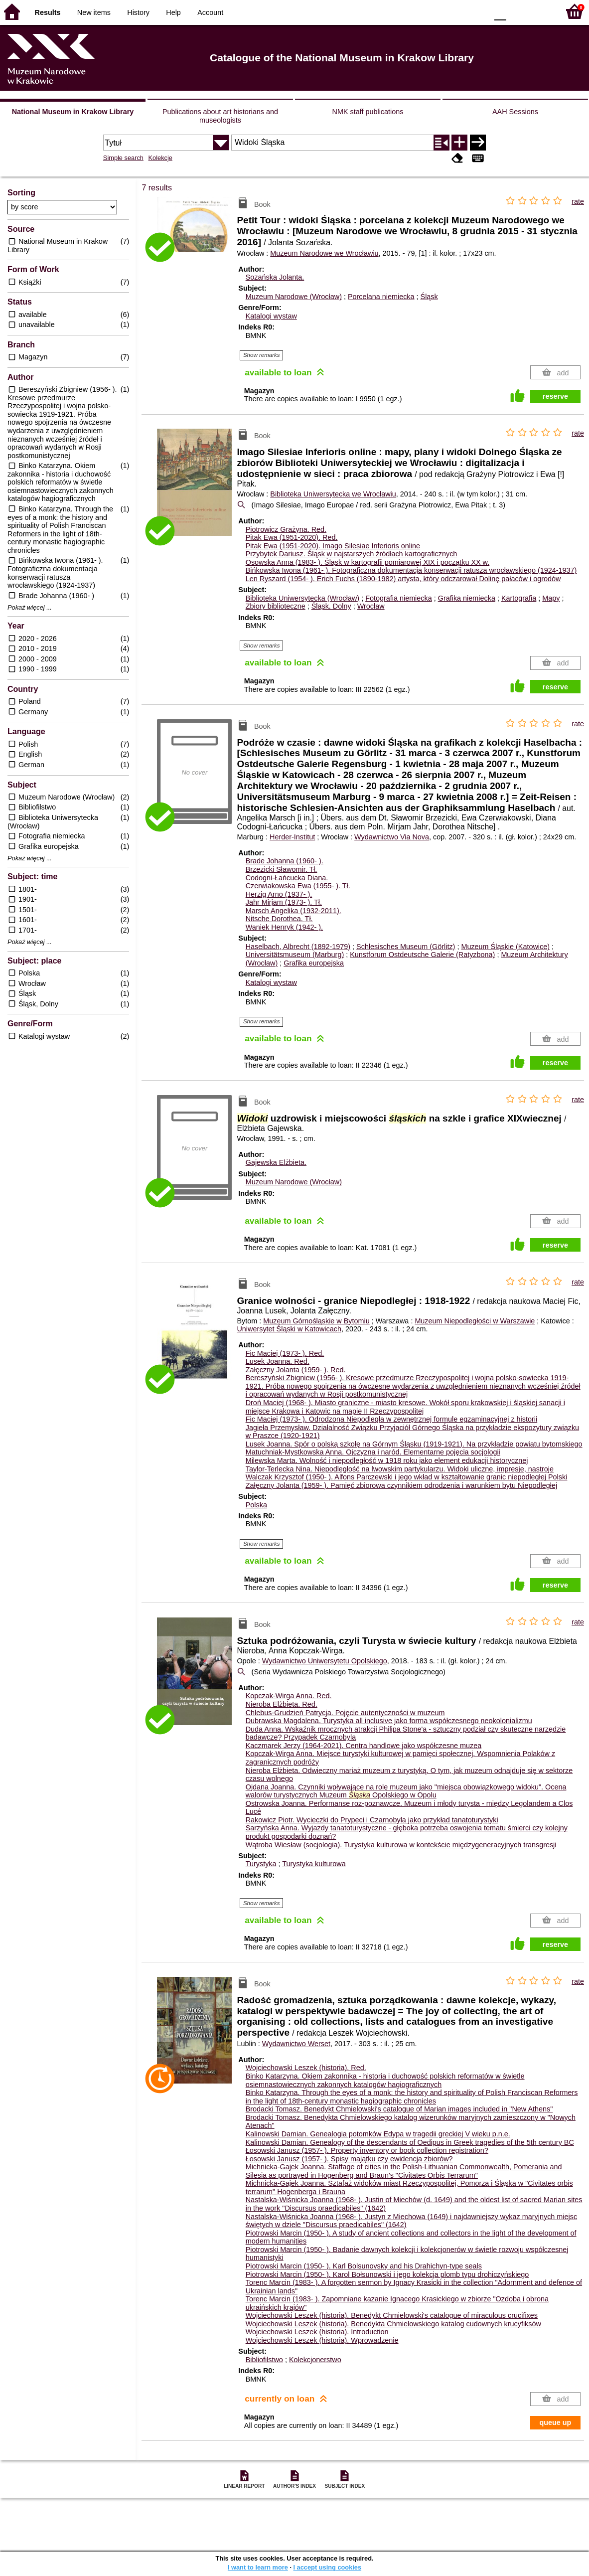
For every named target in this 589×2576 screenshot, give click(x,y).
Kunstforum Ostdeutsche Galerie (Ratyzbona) (422, 955)
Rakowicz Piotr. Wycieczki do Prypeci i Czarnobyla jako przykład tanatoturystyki (372, 1820)
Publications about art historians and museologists (220, 116)
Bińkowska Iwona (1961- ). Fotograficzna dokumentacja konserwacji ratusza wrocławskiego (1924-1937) (411, 570)
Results (48, 12)
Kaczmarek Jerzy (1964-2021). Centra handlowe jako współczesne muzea (364, 1746)
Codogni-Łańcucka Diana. (287, 878)
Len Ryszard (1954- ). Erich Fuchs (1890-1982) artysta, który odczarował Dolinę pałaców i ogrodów (403, 579)
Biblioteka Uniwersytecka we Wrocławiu (333, 494)
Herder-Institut (292, 837)
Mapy (551, 598)
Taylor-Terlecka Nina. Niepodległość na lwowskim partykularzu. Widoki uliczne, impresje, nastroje (400, 1469)
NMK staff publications (368, 112)
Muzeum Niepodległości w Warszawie (475, 1321)
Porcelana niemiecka (381, 297)
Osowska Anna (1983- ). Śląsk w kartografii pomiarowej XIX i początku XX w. (368, 562)
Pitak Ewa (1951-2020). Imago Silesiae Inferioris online (333, 546)
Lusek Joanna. (277, 1361)
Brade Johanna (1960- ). (284, 861)
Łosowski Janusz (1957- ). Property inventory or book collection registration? (367, 2150)
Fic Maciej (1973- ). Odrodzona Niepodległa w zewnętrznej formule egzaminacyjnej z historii (391, 1419)
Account (210, 12)
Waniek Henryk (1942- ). (284, 927)
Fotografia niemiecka (398, 598)
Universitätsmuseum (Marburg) (295, 955)
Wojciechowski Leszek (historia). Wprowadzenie (322, 2340)
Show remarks (261, 355)
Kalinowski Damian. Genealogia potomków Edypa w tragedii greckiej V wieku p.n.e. (378, 2134)
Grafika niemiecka (466, 598)
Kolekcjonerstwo (315, 2360)
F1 (517, 11)
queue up (555, 2422)
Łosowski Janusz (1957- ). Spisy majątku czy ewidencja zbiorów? (349, 2159)
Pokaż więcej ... (29, 607)
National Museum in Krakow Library (73, 112)
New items (94, 12)
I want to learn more (258, 2567)
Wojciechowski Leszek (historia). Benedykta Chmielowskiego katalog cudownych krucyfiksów (393, 2324)
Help (173, 12)
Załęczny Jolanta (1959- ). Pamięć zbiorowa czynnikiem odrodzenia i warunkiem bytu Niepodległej (402, 1485)
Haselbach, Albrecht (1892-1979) (298, 947)
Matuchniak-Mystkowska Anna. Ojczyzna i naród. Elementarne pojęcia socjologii (373, 1452)
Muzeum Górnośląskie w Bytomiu (316, 1321)
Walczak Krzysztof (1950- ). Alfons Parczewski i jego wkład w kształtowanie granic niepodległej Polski (407, 1477)
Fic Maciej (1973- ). (285, 1353)
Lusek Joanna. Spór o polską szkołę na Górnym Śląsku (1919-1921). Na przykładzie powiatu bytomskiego (414, 1444)
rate (578, 201)
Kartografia (518, 598)
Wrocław (371, 606)
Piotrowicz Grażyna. (286, 529)
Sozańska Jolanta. (275, 277)
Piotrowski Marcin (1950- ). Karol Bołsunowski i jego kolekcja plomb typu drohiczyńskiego (387, 2274)
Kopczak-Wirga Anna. (289, 1696)
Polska (256, 1505)
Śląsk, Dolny (331, 606)
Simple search (123, 157)
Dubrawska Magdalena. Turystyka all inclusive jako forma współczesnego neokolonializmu (389, 1721)
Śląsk (429, 297)
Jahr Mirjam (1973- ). (284, 902)
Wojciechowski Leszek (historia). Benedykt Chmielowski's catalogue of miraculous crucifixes (392, 2315)
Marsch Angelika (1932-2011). (293, 911)
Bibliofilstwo (264, 2360)
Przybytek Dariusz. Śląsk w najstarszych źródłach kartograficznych (351, 554)
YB (456, 11)
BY (477, 11)
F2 (540, 11)
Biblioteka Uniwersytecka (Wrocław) (302, 598)
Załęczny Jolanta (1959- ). (296, 1370)
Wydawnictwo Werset (296, 2044)
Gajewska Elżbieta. (276, 1162)
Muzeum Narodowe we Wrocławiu (324, 253)
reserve (555, 396)
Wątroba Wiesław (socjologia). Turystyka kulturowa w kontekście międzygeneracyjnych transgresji (401, 1845)
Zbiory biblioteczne (275, 606)
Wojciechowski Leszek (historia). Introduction (317, 2332)
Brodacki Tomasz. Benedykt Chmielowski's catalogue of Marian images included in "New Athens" (399, 2109)
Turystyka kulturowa (313, 1864)
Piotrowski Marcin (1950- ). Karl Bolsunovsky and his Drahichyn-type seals (364, 2266)
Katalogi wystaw (271, 316)
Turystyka (261, 1864)
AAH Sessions (515, 112)
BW (437, 11)
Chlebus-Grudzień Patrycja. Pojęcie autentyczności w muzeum (345, 1713)
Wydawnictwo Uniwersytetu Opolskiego (324, 1661)
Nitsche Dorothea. (279, 919)
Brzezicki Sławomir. (281, 869)
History (138, 12)
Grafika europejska (314, 963)
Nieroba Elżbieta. (281, 1704)
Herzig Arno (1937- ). (279, 894)
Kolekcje (160, 157)
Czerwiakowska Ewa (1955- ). (298, 886)
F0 (500, 11)
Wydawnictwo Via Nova (391, 837)
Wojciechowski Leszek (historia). (306, 2068)
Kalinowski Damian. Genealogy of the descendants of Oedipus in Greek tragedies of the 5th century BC (410, 2142)
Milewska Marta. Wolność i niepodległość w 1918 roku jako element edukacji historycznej (387, 1460)
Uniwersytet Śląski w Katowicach (289, 1329)
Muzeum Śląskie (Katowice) (505, 947)
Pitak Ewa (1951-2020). (292, 537)
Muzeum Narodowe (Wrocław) (294, 297)
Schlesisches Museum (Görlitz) (405, 947)
